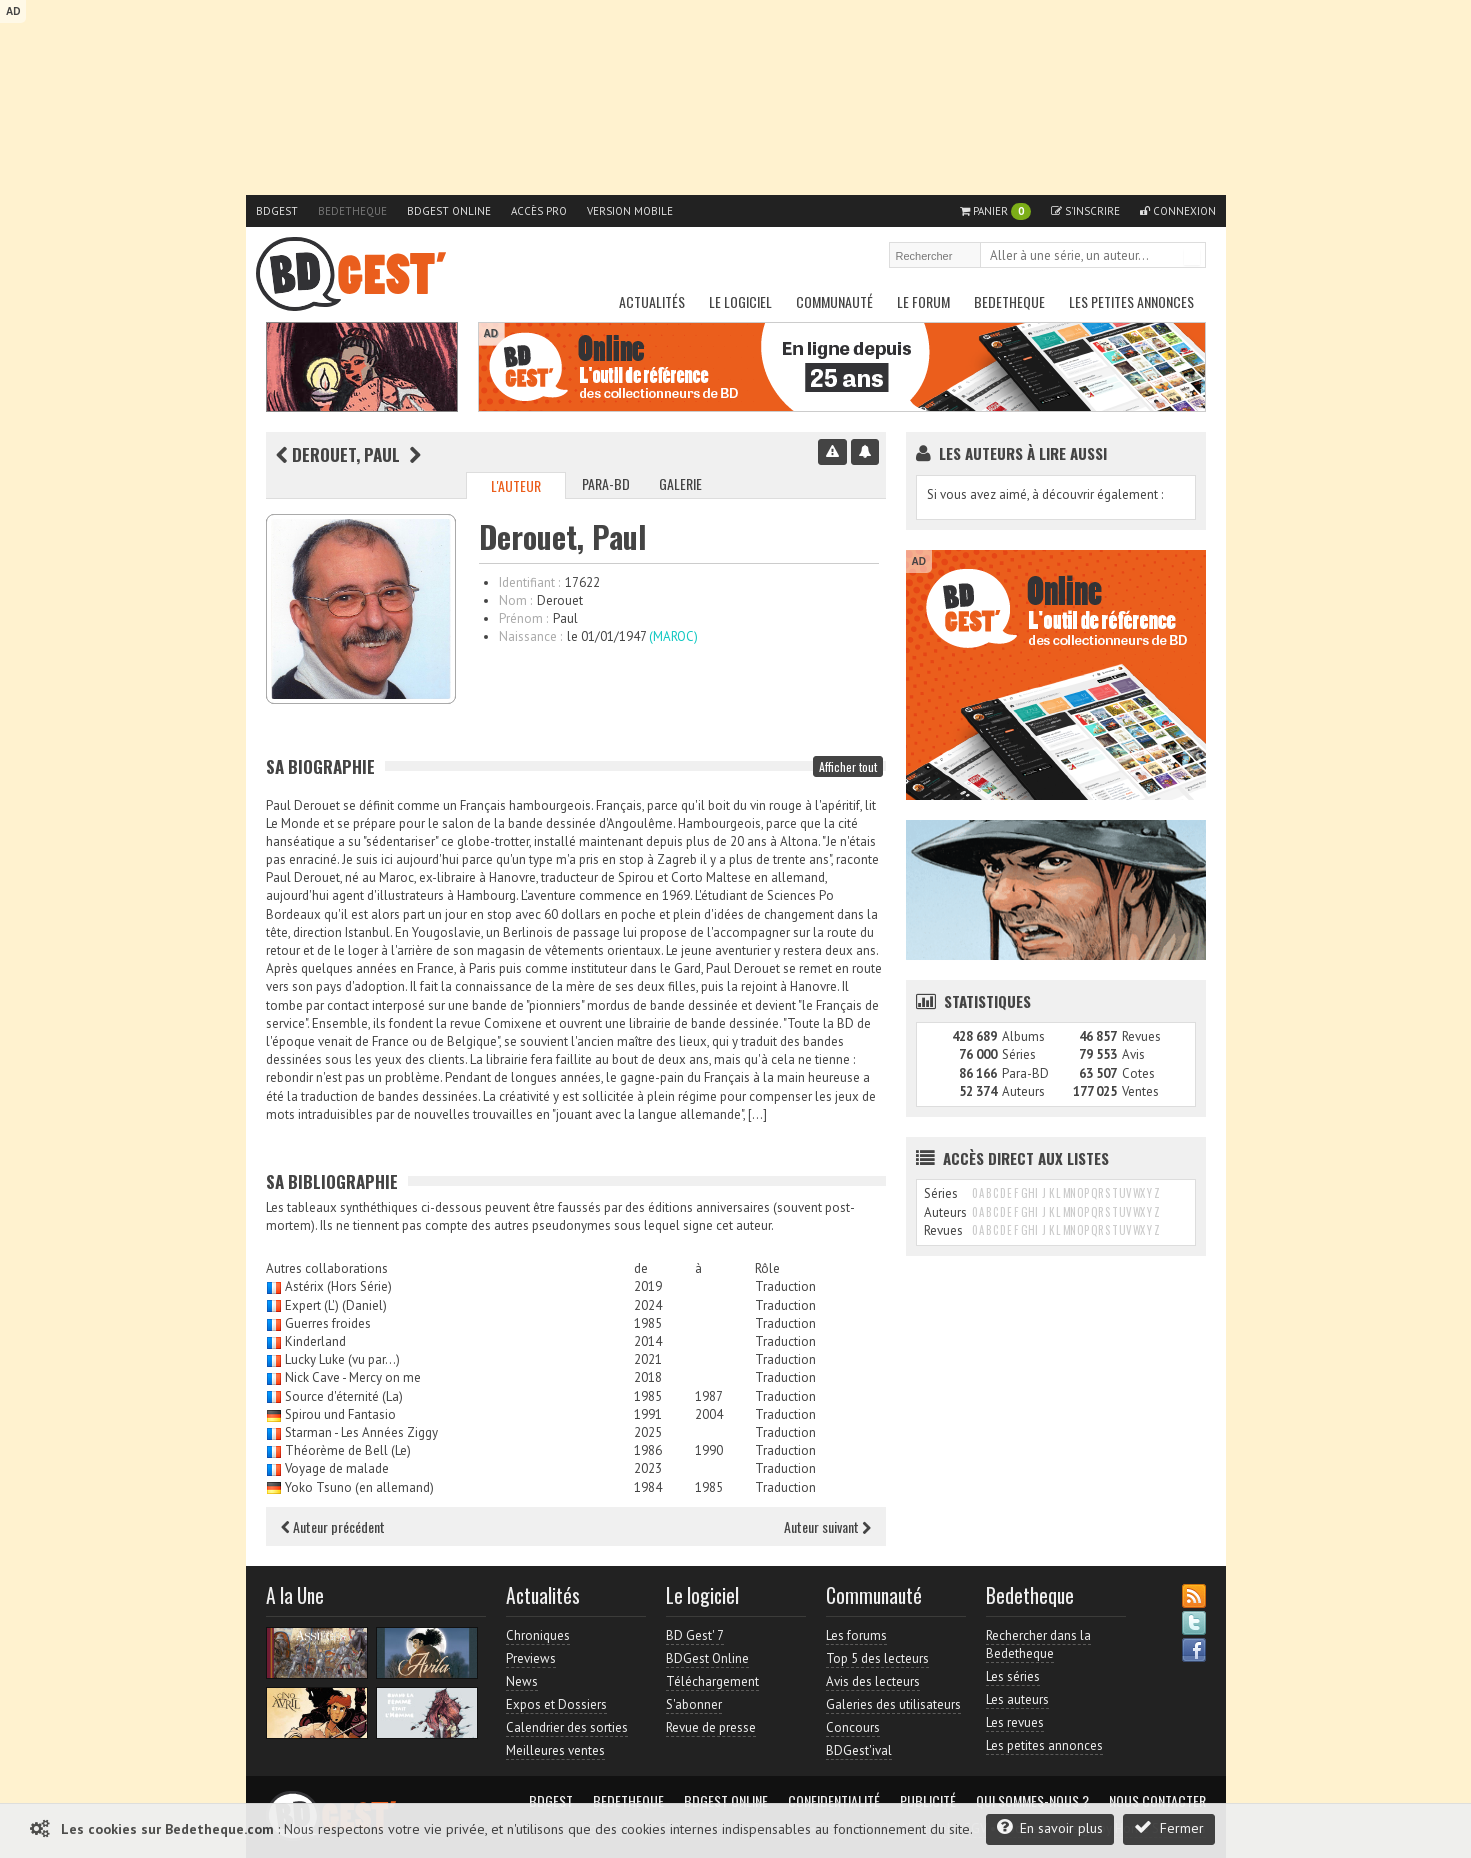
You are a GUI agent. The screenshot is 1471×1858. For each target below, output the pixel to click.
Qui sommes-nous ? (1032, 1801)
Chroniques (538, 1635)
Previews (531, 1658)
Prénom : (523, 618)
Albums (1023, 1036)
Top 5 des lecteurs (877, 1658)
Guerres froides (328, 1323)
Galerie (680, 483)
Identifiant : (529, 582)
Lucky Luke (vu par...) (342, 1359)
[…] (757, 1114)
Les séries (1013, 1676)
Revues (1141, 1036)
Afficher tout (848, 766)
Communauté (834, 301)
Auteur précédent (333, 1526)
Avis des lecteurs (873, 1681)
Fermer (1169, 1827)
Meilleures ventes (555, 1750)
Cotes (1138, 1073)
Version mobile (630, 211)
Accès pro (539, 211)
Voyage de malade (337, 1468)
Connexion (1178, 211)
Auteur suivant (827, 1526)
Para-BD (606, 483)
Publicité (928, 1801)
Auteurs (1023, 1091)
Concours (853, 1727)
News (522, 1681)
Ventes (1140, 1091)
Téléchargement (712, 1681)
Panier (995, 211)
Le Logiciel (740, 301)
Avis (1133, 1054)
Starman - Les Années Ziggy (361, 1432)
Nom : (515, 600)
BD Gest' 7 (695, 1635)
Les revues (1015, 1722)
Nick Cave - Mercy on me (353, 1377)
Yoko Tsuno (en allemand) (359, 1487)
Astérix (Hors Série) (338, 1286)
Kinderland (315, 1341)
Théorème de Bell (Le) (348, 1450)
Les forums (856, 1635)
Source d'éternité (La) (344, 1396)
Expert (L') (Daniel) (336, 1305)
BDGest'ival (859, 1750)
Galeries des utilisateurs (893, 1704)
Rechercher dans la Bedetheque (1038, 1644)
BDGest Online (449, 211)
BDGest (277, 211)
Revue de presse (711, 1727)
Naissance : (530, 636)
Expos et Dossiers (556, 1704)
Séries (1019, 1054)
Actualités (652, 301)
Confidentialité (834, 1801)
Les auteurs (1017, 1699)
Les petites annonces (1131, 301)
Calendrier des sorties (567, 1727)
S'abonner (694, 1704)
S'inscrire (1085, 211)
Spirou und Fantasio (340, 1414)
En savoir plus (1050, 1827)
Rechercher (1192, 257)
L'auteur (516, 485)
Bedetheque (352, 211)
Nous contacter (1157, 1801)
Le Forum (923, 301)
